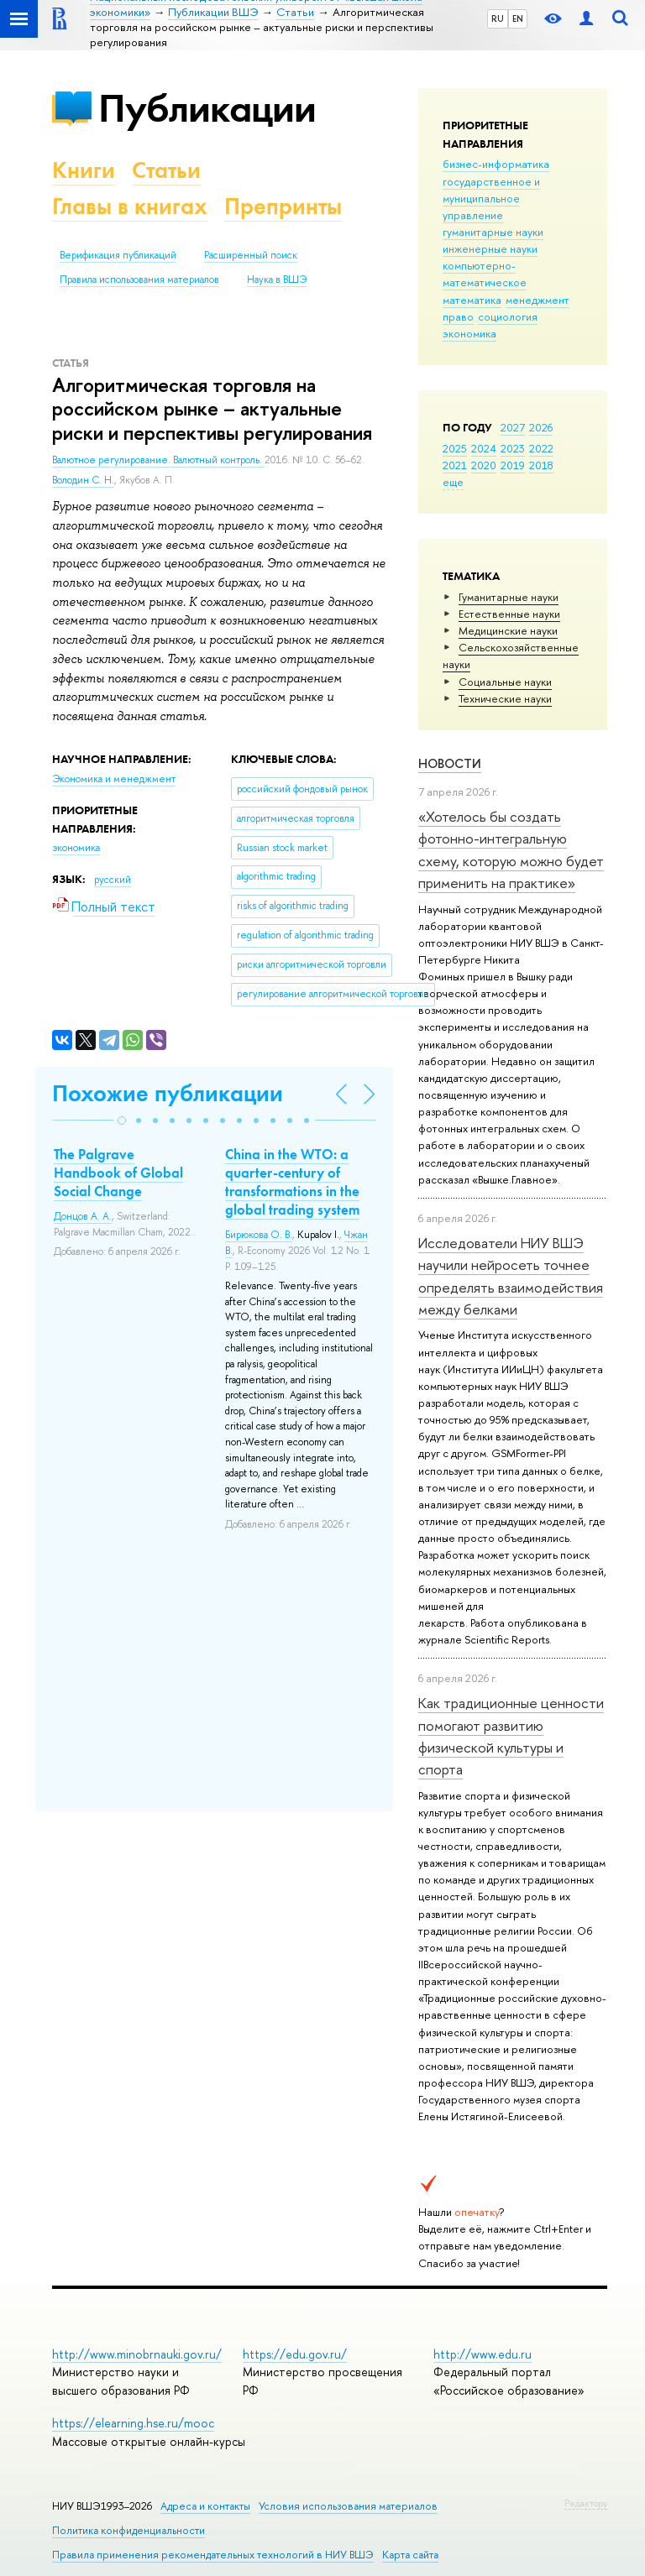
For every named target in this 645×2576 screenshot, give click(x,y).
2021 (455, 465)
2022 (541, 448)
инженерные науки (490, 248)
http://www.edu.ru (482, 2354)
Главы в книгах (129, 206)
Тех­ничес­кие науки (505, 698)
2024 (483, 448)
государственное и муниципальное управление (491, 198)
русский (112, 879)
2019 (513, 465)
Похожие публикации (167, 1093)
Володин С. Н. (83, 480)
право (458, 316)
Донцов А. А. (83, 1216)
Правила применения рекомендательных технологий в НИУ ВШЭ (213, 2554)
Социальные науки (505, 681)
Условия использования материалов (348, 2506)
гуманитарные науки (493, 231)
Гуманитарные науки (508, 596)
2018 (541, 465)
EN (517, 18)
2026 (541, 427)
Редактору (585, 2503)
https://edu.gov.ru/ (295, 2354)
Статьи (166, 170)
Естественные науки (509, 613)
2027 (513, 427)
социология (508, 316)
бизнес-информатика (496, 163)
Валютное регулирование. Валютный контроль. (158, 460)
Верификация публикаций (118, 255)
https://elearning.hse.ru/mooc (133, 2423)
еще (453, 481)
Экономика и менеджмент (114, 779)
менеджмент (537, 299)
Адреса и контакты (205, 2506)
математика (472, 299)
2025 (455, 448)
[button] (121, 1120)
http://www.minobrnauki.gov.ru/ (137, 2354)
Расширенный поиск (250, 255)
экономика (469, 333)
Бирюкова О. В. (258, 1234)
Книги (83, 170)
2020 (483, 465)
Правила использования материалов (139, 279)
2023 (513, 448)
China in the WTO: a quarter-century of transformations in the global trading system (292, 1182)
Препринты (283, 206)
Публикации (207, 107)
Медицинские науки (508, 630)
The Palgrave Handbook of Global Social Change (118, 1172)
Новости (449, 763)
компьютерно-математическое (485, 274)
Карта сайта (410, 2554)
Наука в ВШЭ (277, 279)
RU (497, 18)
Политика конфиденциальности (128, 2530)
